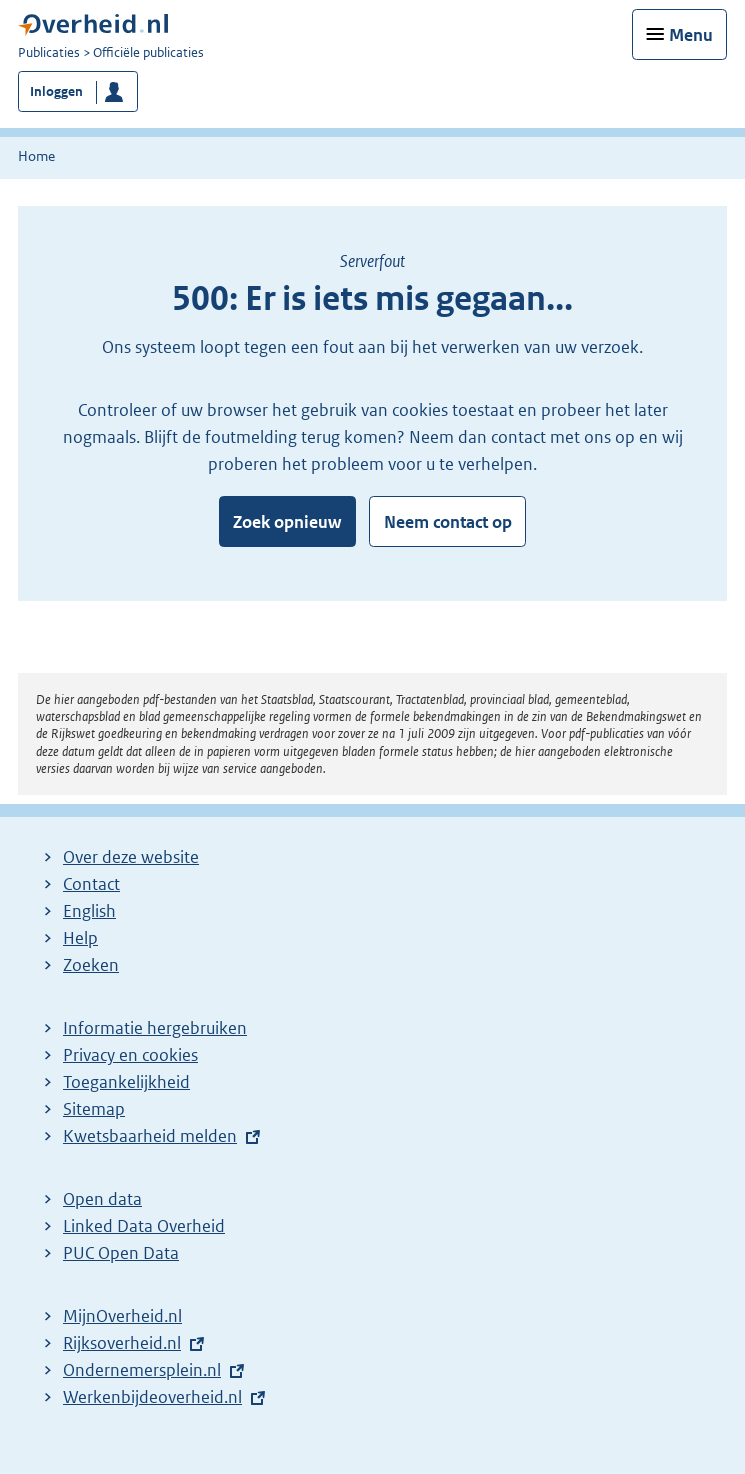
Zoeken (91, 965)
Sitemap (94, 1109)
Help (80, 938)
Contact (91, 884)
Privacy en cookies (130, 1055)
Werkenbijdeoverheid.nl (152, 1397)
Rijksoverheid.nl (122, 1343)
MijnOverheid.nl (122, 1316)
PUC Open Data (121, 1253)
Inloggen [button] (56, 91)
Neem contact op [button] (448, 522)
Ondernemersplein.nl (142, 1370)
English (89, 911)
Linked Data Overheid (144, 1226)
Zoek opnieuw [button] (287, 522)
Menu (691, 35)
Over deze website (131, 857)
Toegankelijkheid (126, 1082)
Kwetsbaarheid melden (150, 1136)
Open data (102, 1199)
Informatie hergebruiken (155, 1028)
